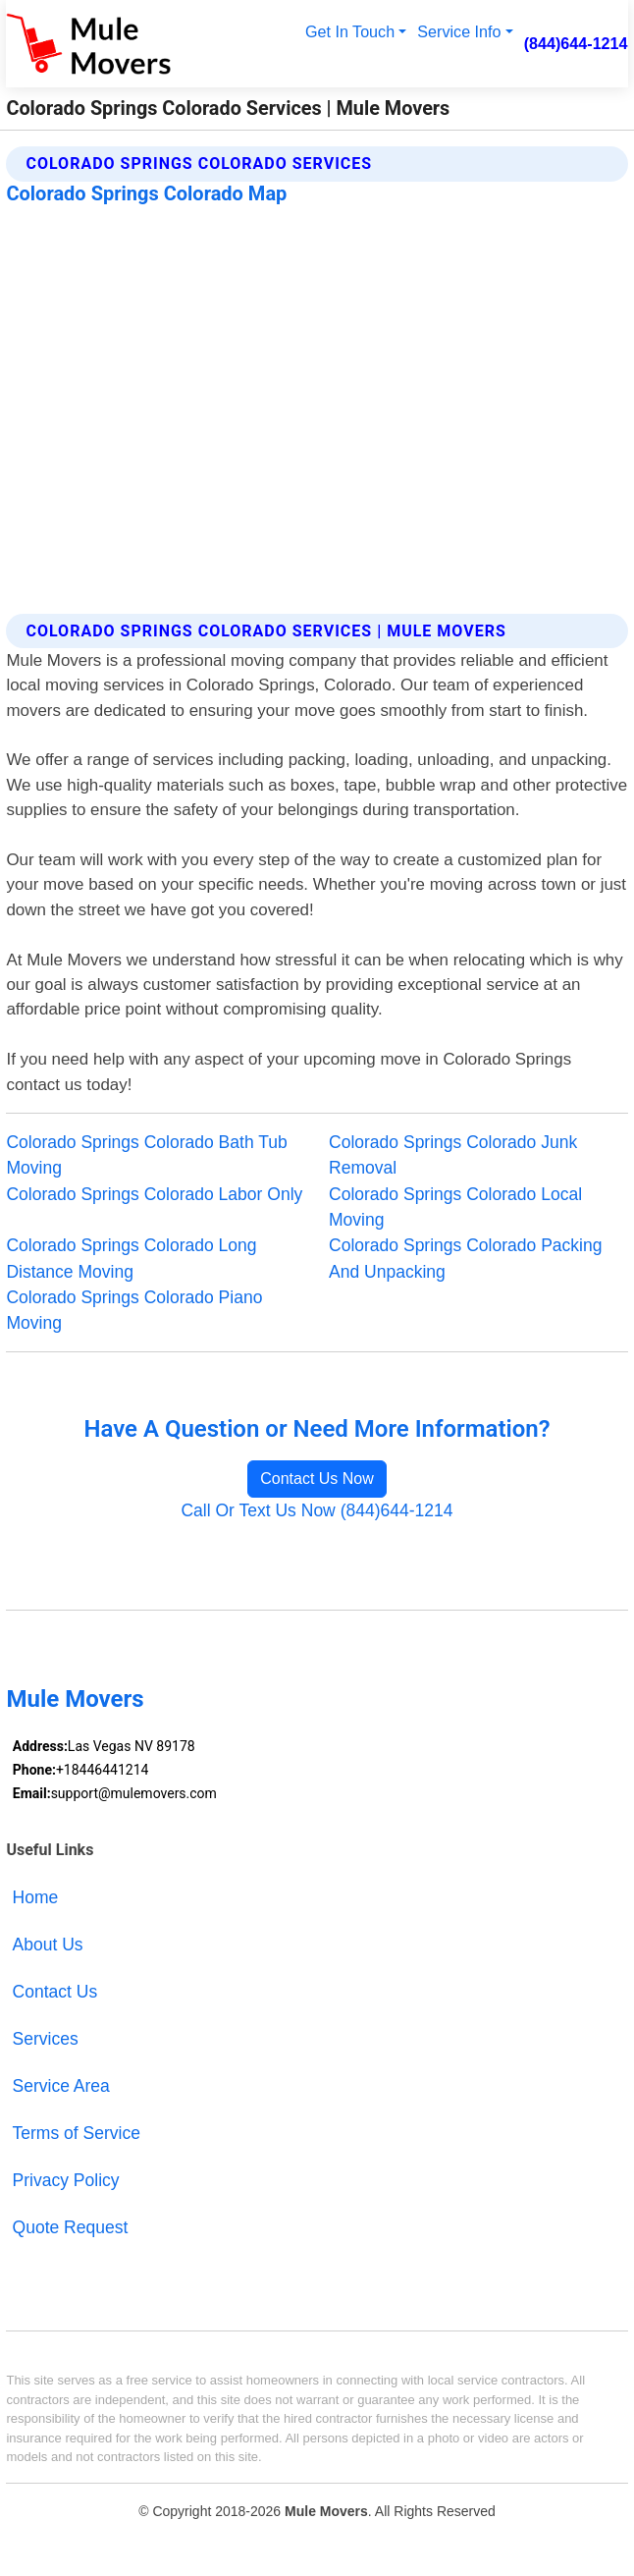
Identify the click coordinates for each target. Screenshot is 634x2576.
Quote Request (71, 2227)
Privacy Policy (66, 2180)
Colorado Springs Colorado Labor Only (154, 1194)
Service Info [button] (459, 31)
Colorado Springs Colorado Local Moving (455, 1207)
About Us (48, 1944)
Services (46, 2039)
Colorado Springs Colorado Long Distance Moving (131, 1258)
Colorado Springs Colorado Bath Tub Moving (146, 1155)
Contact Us (55, 1991)
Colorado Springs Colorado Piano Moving (134, 1310)
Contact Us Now (317, 1478)
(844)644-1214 (576, 43)
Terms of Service (76, 2133)
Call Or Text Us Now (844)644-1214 (316, 1510)
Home (36, 1897)
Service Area (61, 2086)
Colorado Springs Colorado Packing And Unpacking (465, 1258)
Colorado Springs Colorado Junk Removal (453, 1155)
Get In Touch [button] (350, 31)
